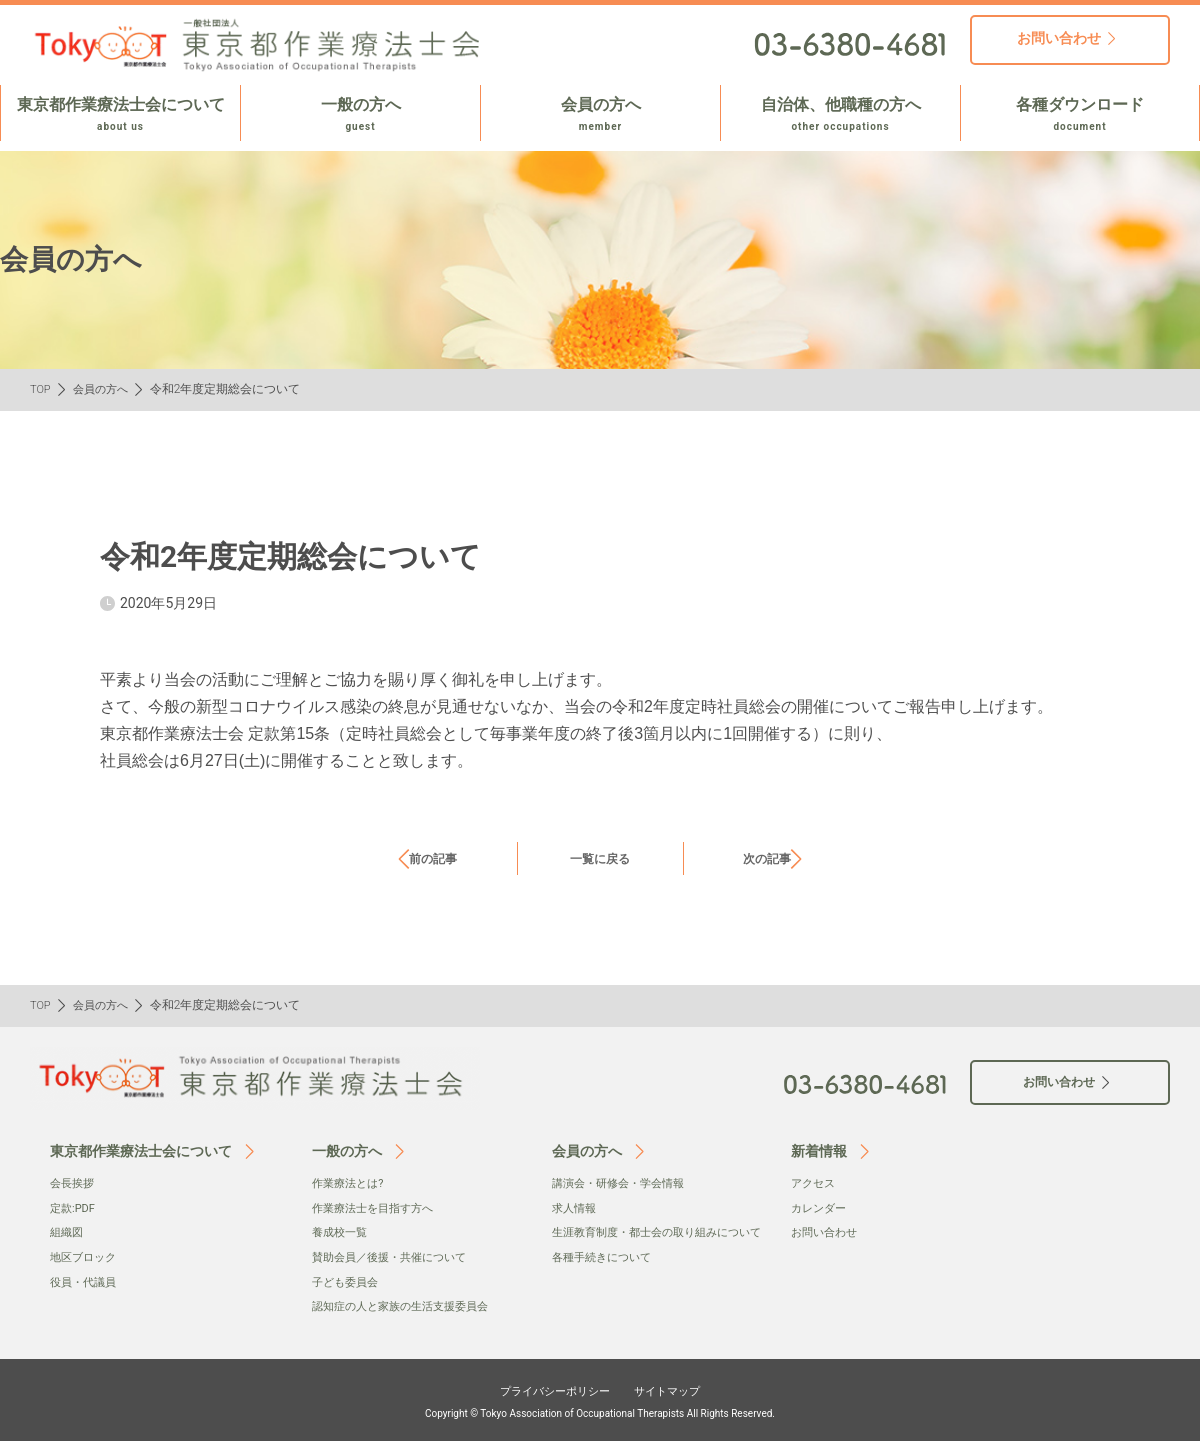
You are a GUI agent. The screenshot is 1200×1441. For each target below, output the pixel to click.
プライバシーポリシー (546, 1388)
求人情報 (576, 1207)
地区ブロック (86, 1256)
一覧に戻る (600, 858)
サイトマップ (682, 1388)
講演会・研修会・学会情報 (624, 1183)
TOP (41, 389)
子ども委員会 (348, 1280)
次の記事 (767, 858)
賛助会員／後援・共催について (396, 1256)
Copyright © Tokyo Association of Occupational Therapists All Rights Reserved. (600, 1411)
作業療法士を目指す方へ (378, 1207)
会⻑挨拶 (74, 1183)
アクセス (815, 1183)
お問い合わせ (827, 1232)
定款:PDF (74, 1207)
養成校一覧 (342, 1232)
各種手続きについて (606, 1276)
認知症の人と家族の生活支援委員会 (408, 1305)
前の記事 (433, 858)
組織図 (68, 1232)
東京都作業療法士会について (120, 115)
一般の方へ (360, 115)
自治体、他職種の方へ (840, 115)
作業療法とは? (351, 1183)
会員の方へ (600, 115)
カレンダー (821, 1207)
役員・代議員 (86, 1280)
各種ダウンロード (1080, 115)
